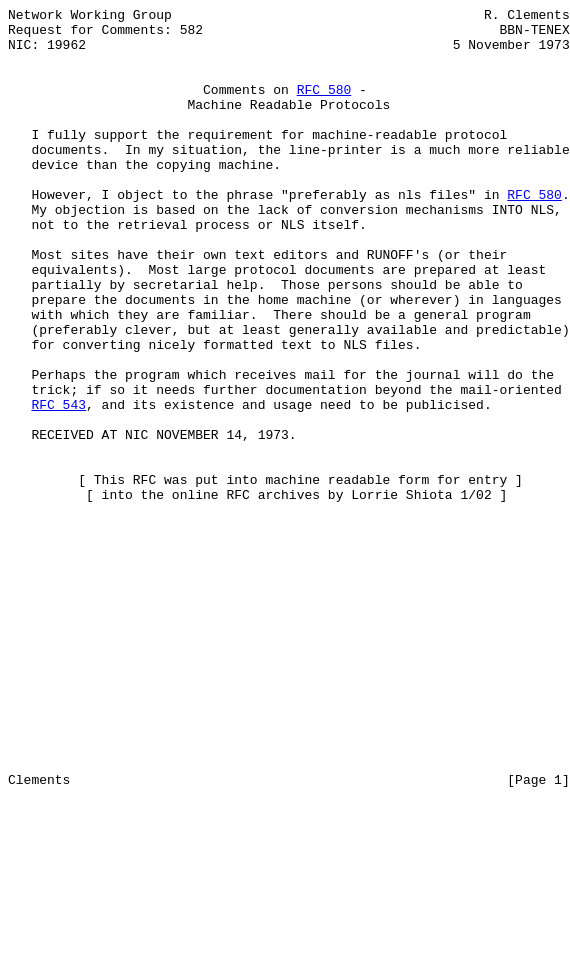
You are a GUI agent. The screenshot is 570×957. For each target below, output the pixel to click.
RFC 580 (324, 107)
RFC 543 (58, 485)
